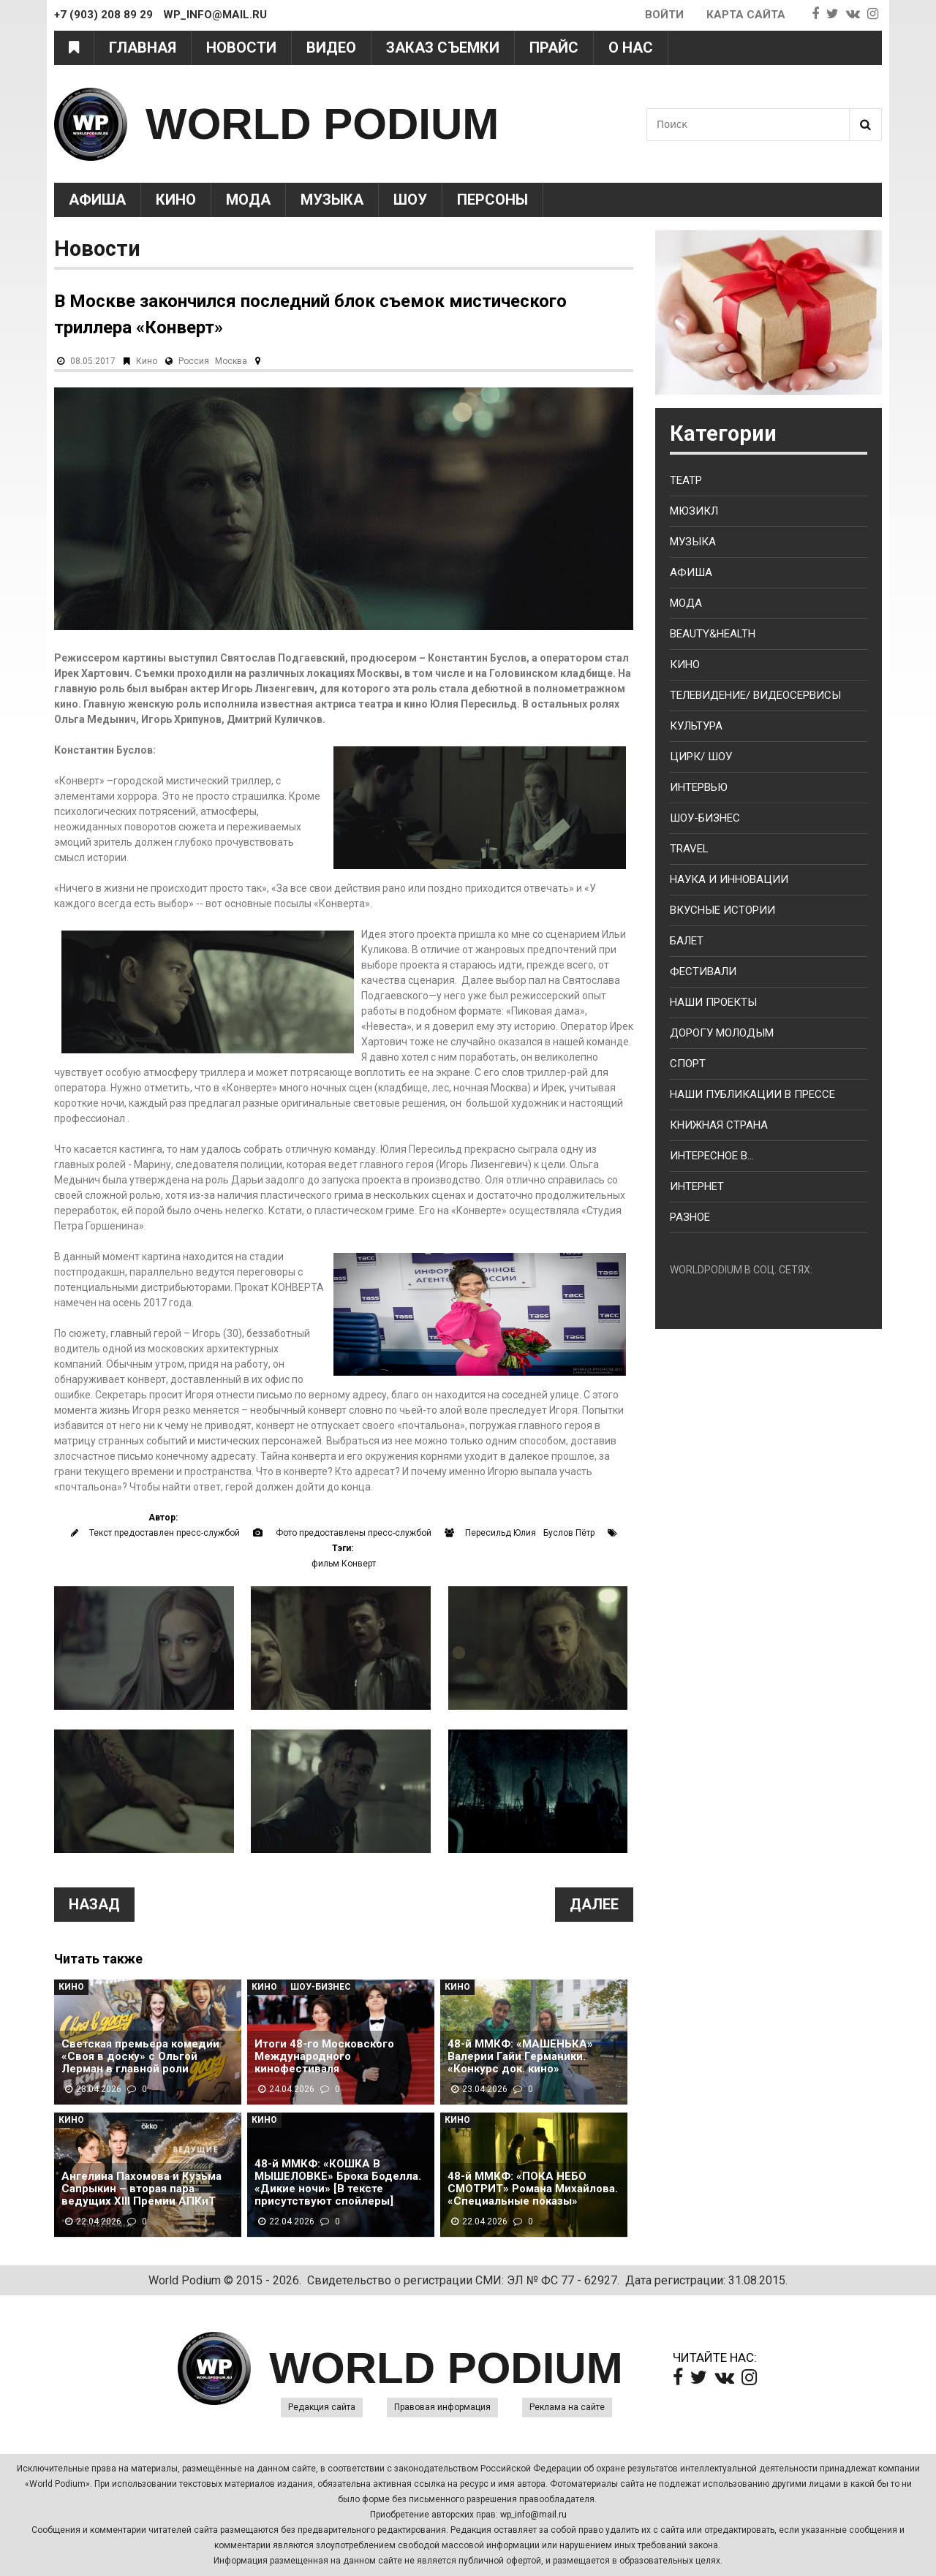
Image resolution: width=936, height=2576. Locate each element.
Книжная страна (719, 1125)
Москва (231, 361)
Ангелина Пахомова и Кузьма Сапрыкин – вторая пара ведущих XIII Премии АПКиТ (141, 2189)
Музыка (332, 199)
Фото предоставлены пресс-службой (353, 1533)
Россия (193, 361)
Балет (686, 940)
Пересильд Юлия (500, 1533)
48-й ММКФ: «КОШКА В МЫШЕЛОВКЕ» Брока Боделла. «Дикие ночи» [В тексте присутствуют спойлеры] (337, 2183)
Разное (690, 1217)
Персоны (492, 199)
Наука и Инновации (729, 879)
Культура (696, 725)
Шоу (410, 199)
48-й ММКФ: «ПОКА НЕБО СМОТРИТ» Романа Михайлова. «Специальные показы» (533, 2189)
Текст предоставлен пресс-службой (164, 1533)
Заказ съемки (442, 47)
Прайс (553, 47)
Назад (94, 1904)
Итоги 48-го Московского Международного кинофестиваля (324, 2056)
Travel (689, 848)
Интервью (699, 787)
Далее (594, 1904)
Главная (142, 47)
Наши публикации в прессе (752, 1094)
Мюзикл (694, 511)
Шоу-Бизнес (320, 1987)
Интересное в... (712, 1155)
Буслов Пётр (569, 1533)
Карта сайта (745, 14)
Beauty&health (712, 633)
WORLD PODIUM (322, 123)
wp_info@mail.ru (533, 2514)
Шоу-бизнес (705, 818)
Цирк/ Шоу (701, 756)
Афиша (97, 199)
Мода (248, 199)
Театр (686, 480)
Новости (241, 47)
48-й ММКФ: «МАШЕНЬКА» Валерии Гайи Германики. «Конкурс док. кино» (520, 2056)
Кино (176, 199)
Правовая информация (442, 2407)
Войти (664, 14)
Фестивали (703, 971)
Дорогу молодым (722, 1032)
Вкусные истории (722, 910)
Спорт (688, 1063)
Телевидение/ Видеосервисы (755, 695)
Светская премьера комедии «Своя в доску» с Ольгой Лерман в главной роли (140, 2056)
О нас (630, 47)
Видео (331, 47)
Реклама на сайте (567, 2407)
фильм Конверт (344, 1563)
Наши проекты (713, 1002)
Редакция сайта (321, 2407)
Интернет (697, 1186)
